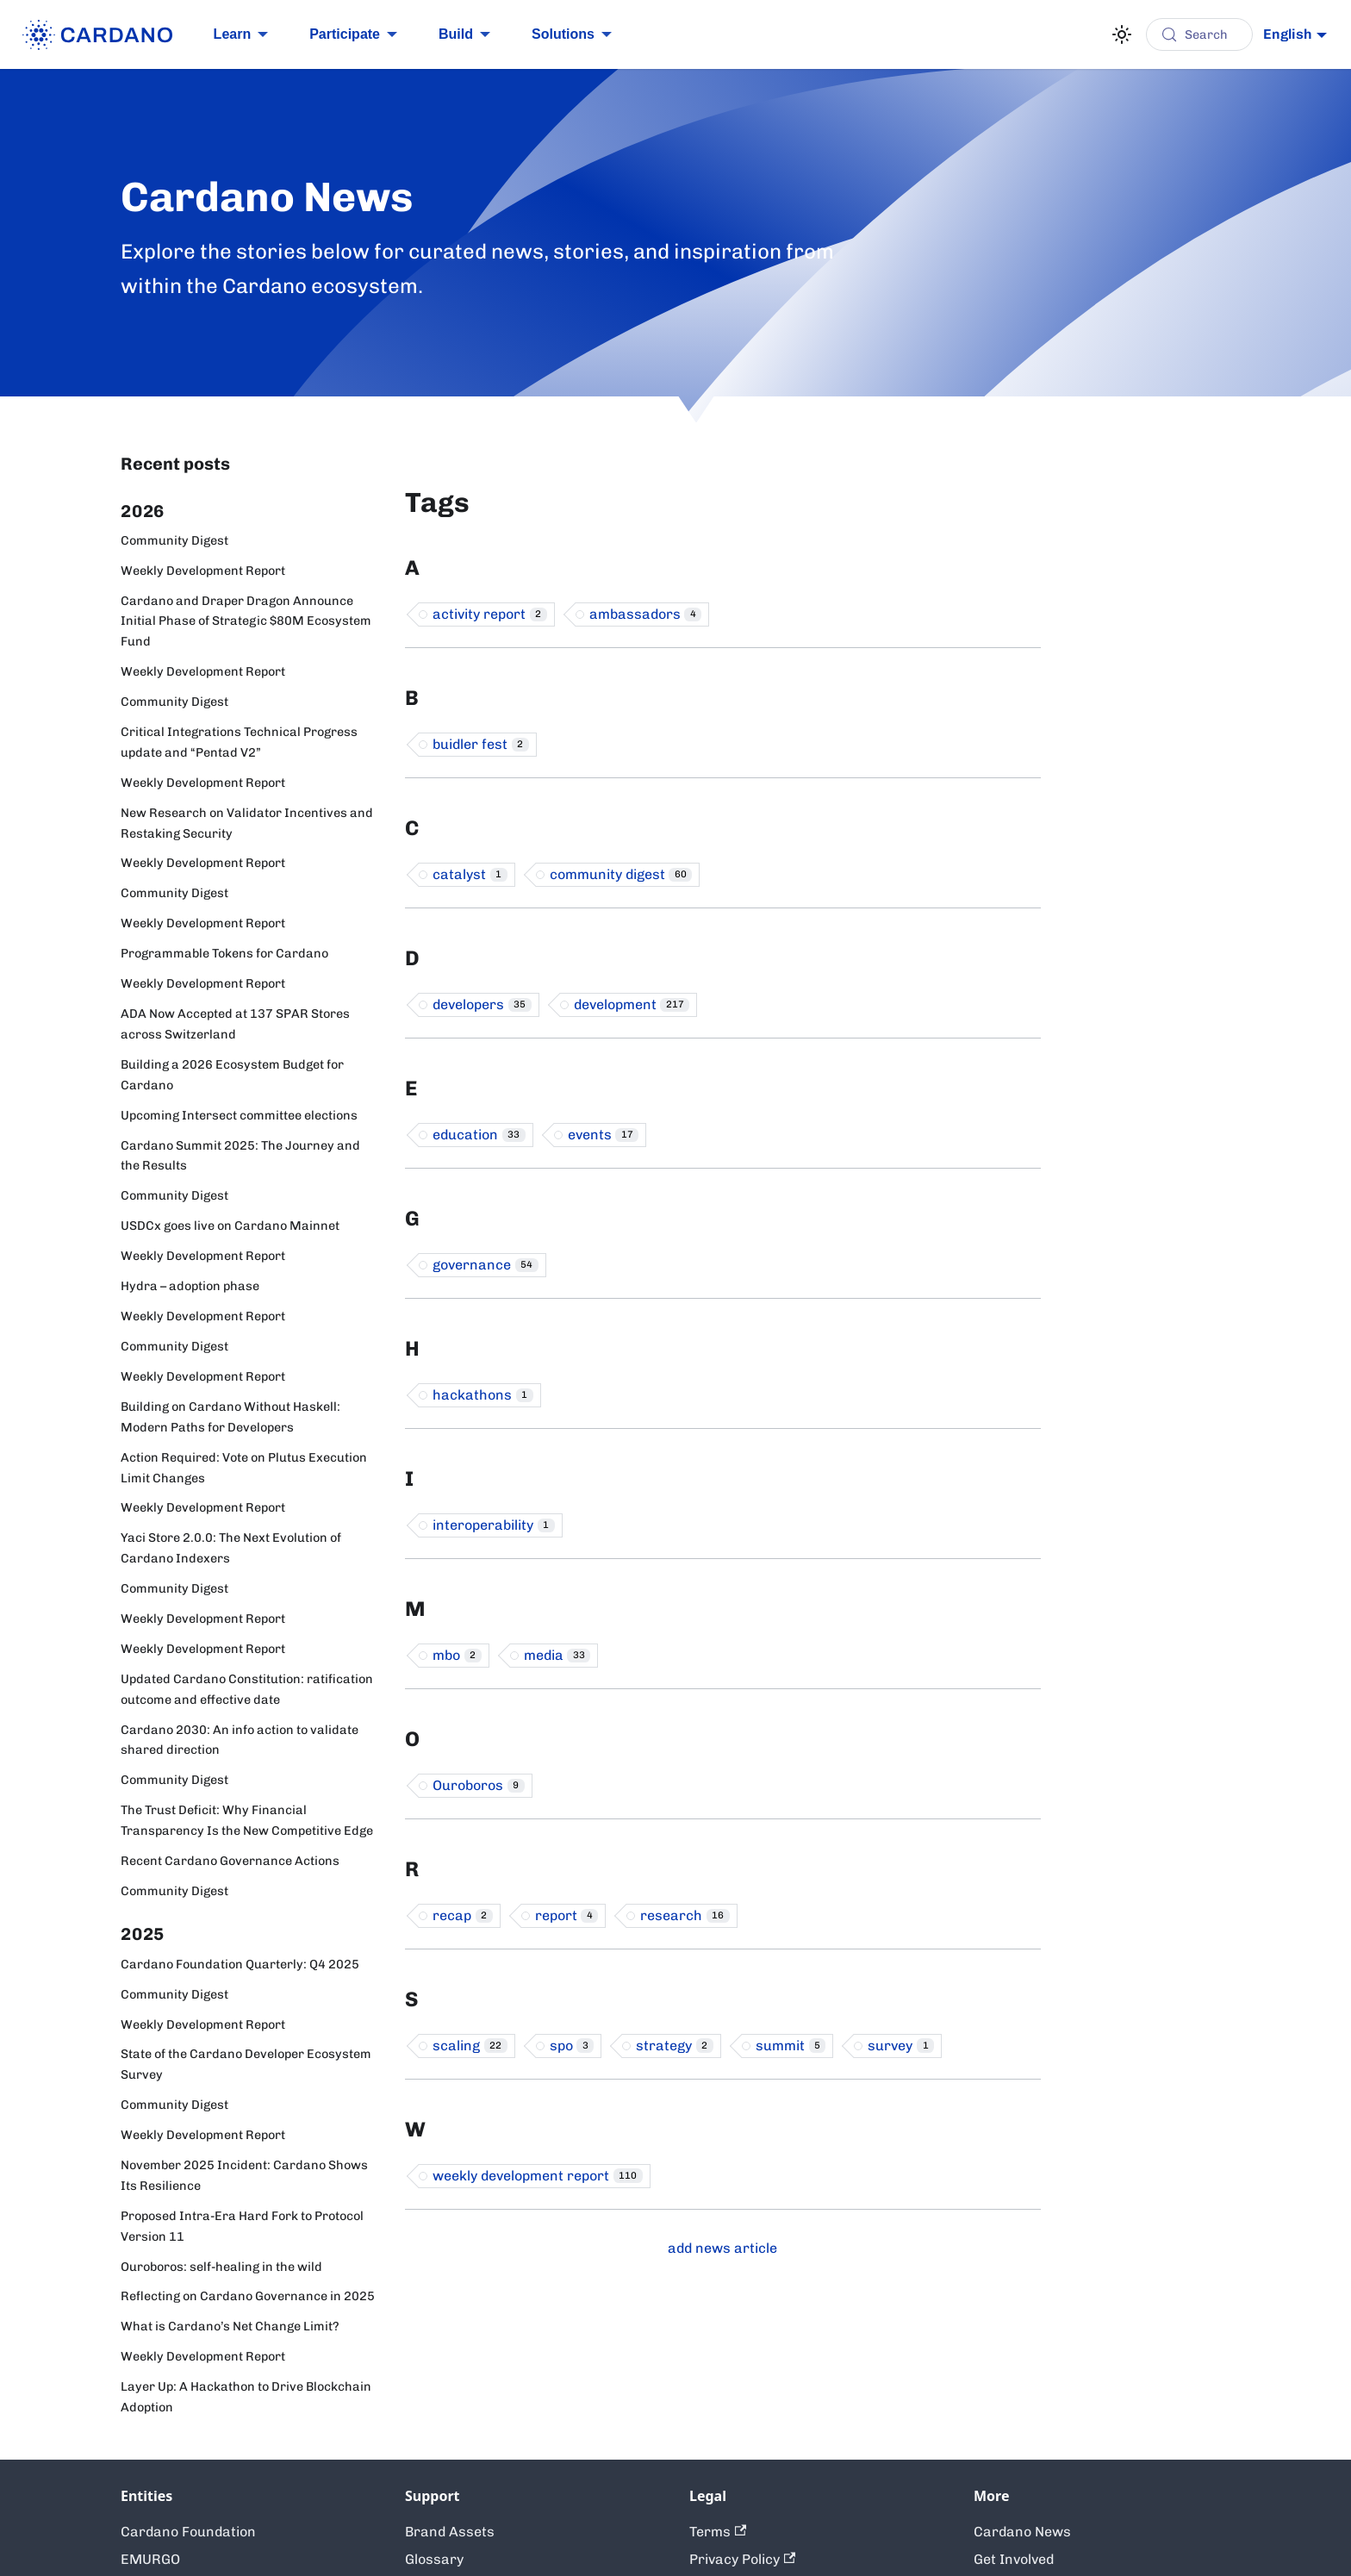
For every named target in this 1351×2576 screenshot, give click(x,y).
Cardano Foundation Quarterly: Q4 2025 (240, 1964)
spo (572, 2045)
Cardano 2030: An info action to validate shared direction (239, 1740)
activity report (490, 614)
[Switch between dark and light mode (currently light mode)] (1122, 34)
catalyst (470, 874)
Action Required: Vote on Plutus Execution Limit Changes (244, 1468)
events (603, 1134)
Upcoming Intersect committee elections (239, 1115)
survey (901, 2045)
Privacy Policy (742, 2559)
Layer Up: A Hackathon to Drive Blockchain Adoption (246, 2397)
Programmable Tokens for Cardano (224, 953)
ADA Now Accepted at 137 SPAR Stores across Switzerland (235, 1024)
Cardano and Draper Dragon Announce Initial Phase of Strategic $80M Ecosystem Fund (246, 621)
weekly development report (538, 2175)
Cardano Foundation (188, 2531)
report (567, 1915)
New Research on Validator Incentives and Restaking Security (247, 823)
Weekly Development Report (203, 570)
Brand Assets (450, 2531)
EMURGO (150, 2559)
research (685, 1915)
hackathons (483, 1395)
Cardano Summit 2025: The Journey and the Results (240, 1156)
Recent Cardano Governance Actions (230, 1860)
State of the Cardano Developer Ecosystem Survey (246, 2064)
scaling (470, 2045)
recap (463, 1915)
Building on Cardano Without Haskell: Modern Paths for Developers (230, 1417)
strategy (674, 2045)
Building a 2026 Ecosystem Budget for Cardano (232, 1075)
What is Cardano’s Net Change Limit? (230, 2326)
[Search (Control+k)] (1199, 34)
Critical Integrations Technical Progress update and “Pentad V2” (239, 742)
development (632, 1004)
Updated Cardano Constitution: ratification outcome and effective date (247, 1689)
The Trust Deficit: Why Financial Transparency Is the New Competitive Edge (247, 1820)
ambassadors (645, 614)
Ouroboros (479, 1785)
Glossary (434, 2559)
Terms (717, 2531)
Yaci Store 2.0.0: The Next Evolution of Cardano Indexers (231, 1548)
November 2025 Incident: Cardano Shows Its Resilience (244, 2175)
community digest (621, 874)
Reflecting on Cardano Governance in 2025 (248, 2296)
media (557, 1655)
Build (456, 34)
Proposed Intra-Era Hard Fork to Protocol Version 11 (242, 2226)
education (479, 1134)
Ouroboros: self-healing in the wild (221, 2266)
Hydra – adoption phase (190, 1286)
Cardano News (1022, 2531)
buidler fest (481, 744)
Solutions (563, 34)
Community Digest (174, 540)
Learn (233, 34)
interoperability (494, 1525)
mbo (457, 1655)
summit (791, 2045)
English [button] (1287, 34)
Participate (344, 34)
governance (486, 1265)
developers (482, 1004)
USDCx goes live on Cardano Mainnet (230, 1225)
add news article (722, 2248)
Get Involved (1014, 2559)
